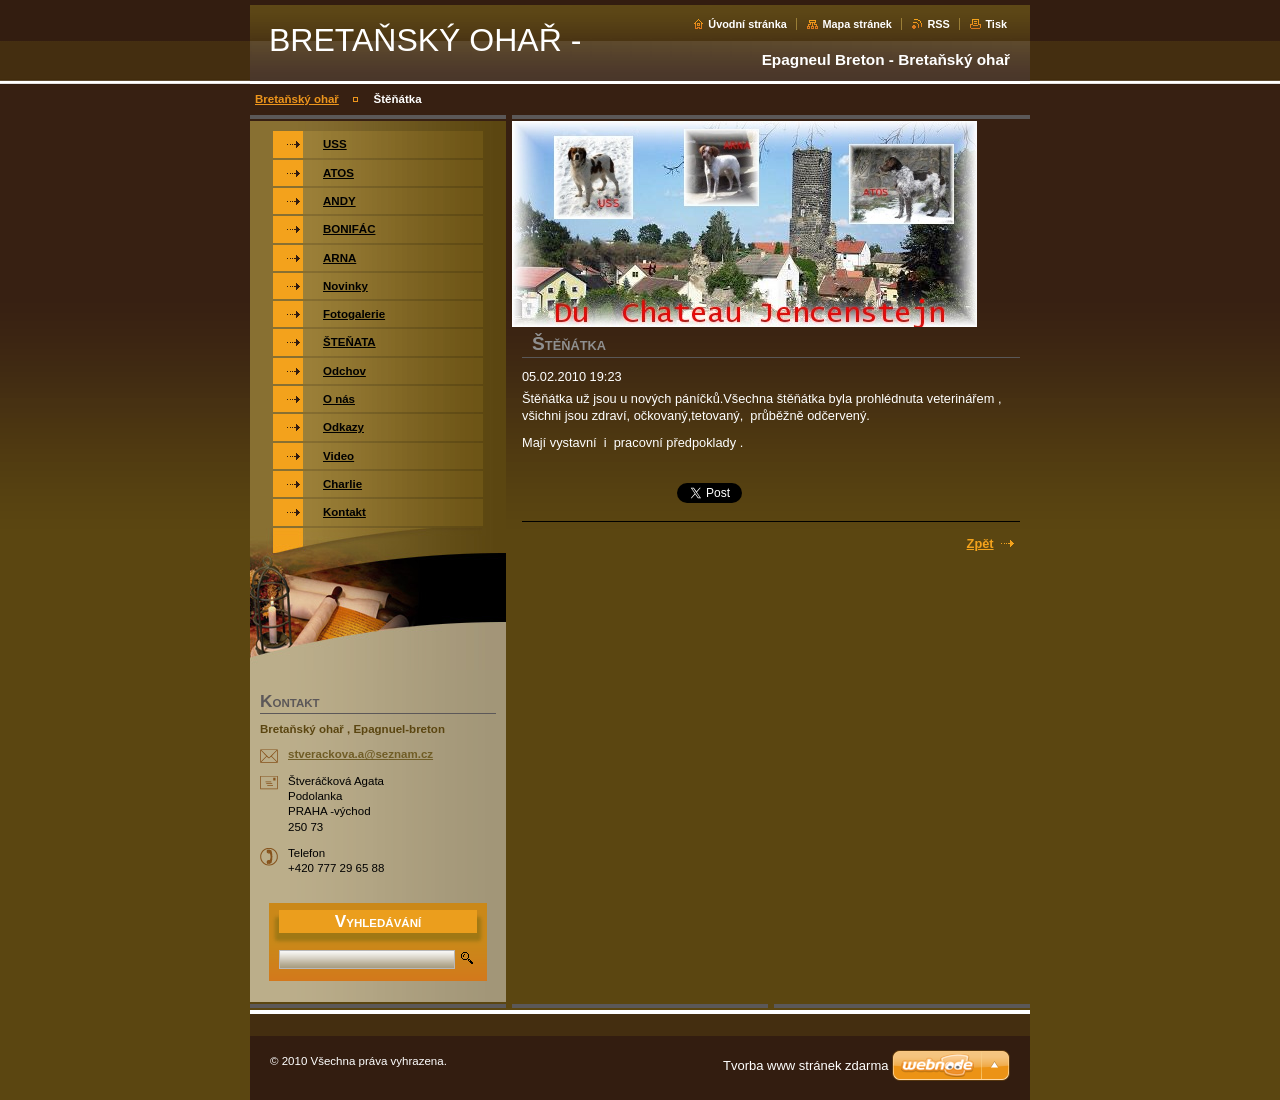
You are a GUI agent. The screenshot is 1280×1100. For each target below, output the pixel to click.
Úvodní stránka (747, 24)
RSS (938, 24)
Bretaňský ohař (297, 99)
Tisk (996, 24)
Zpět (980, 543)
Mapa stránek (857, 24)
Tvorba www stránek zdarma (805, 1065)
